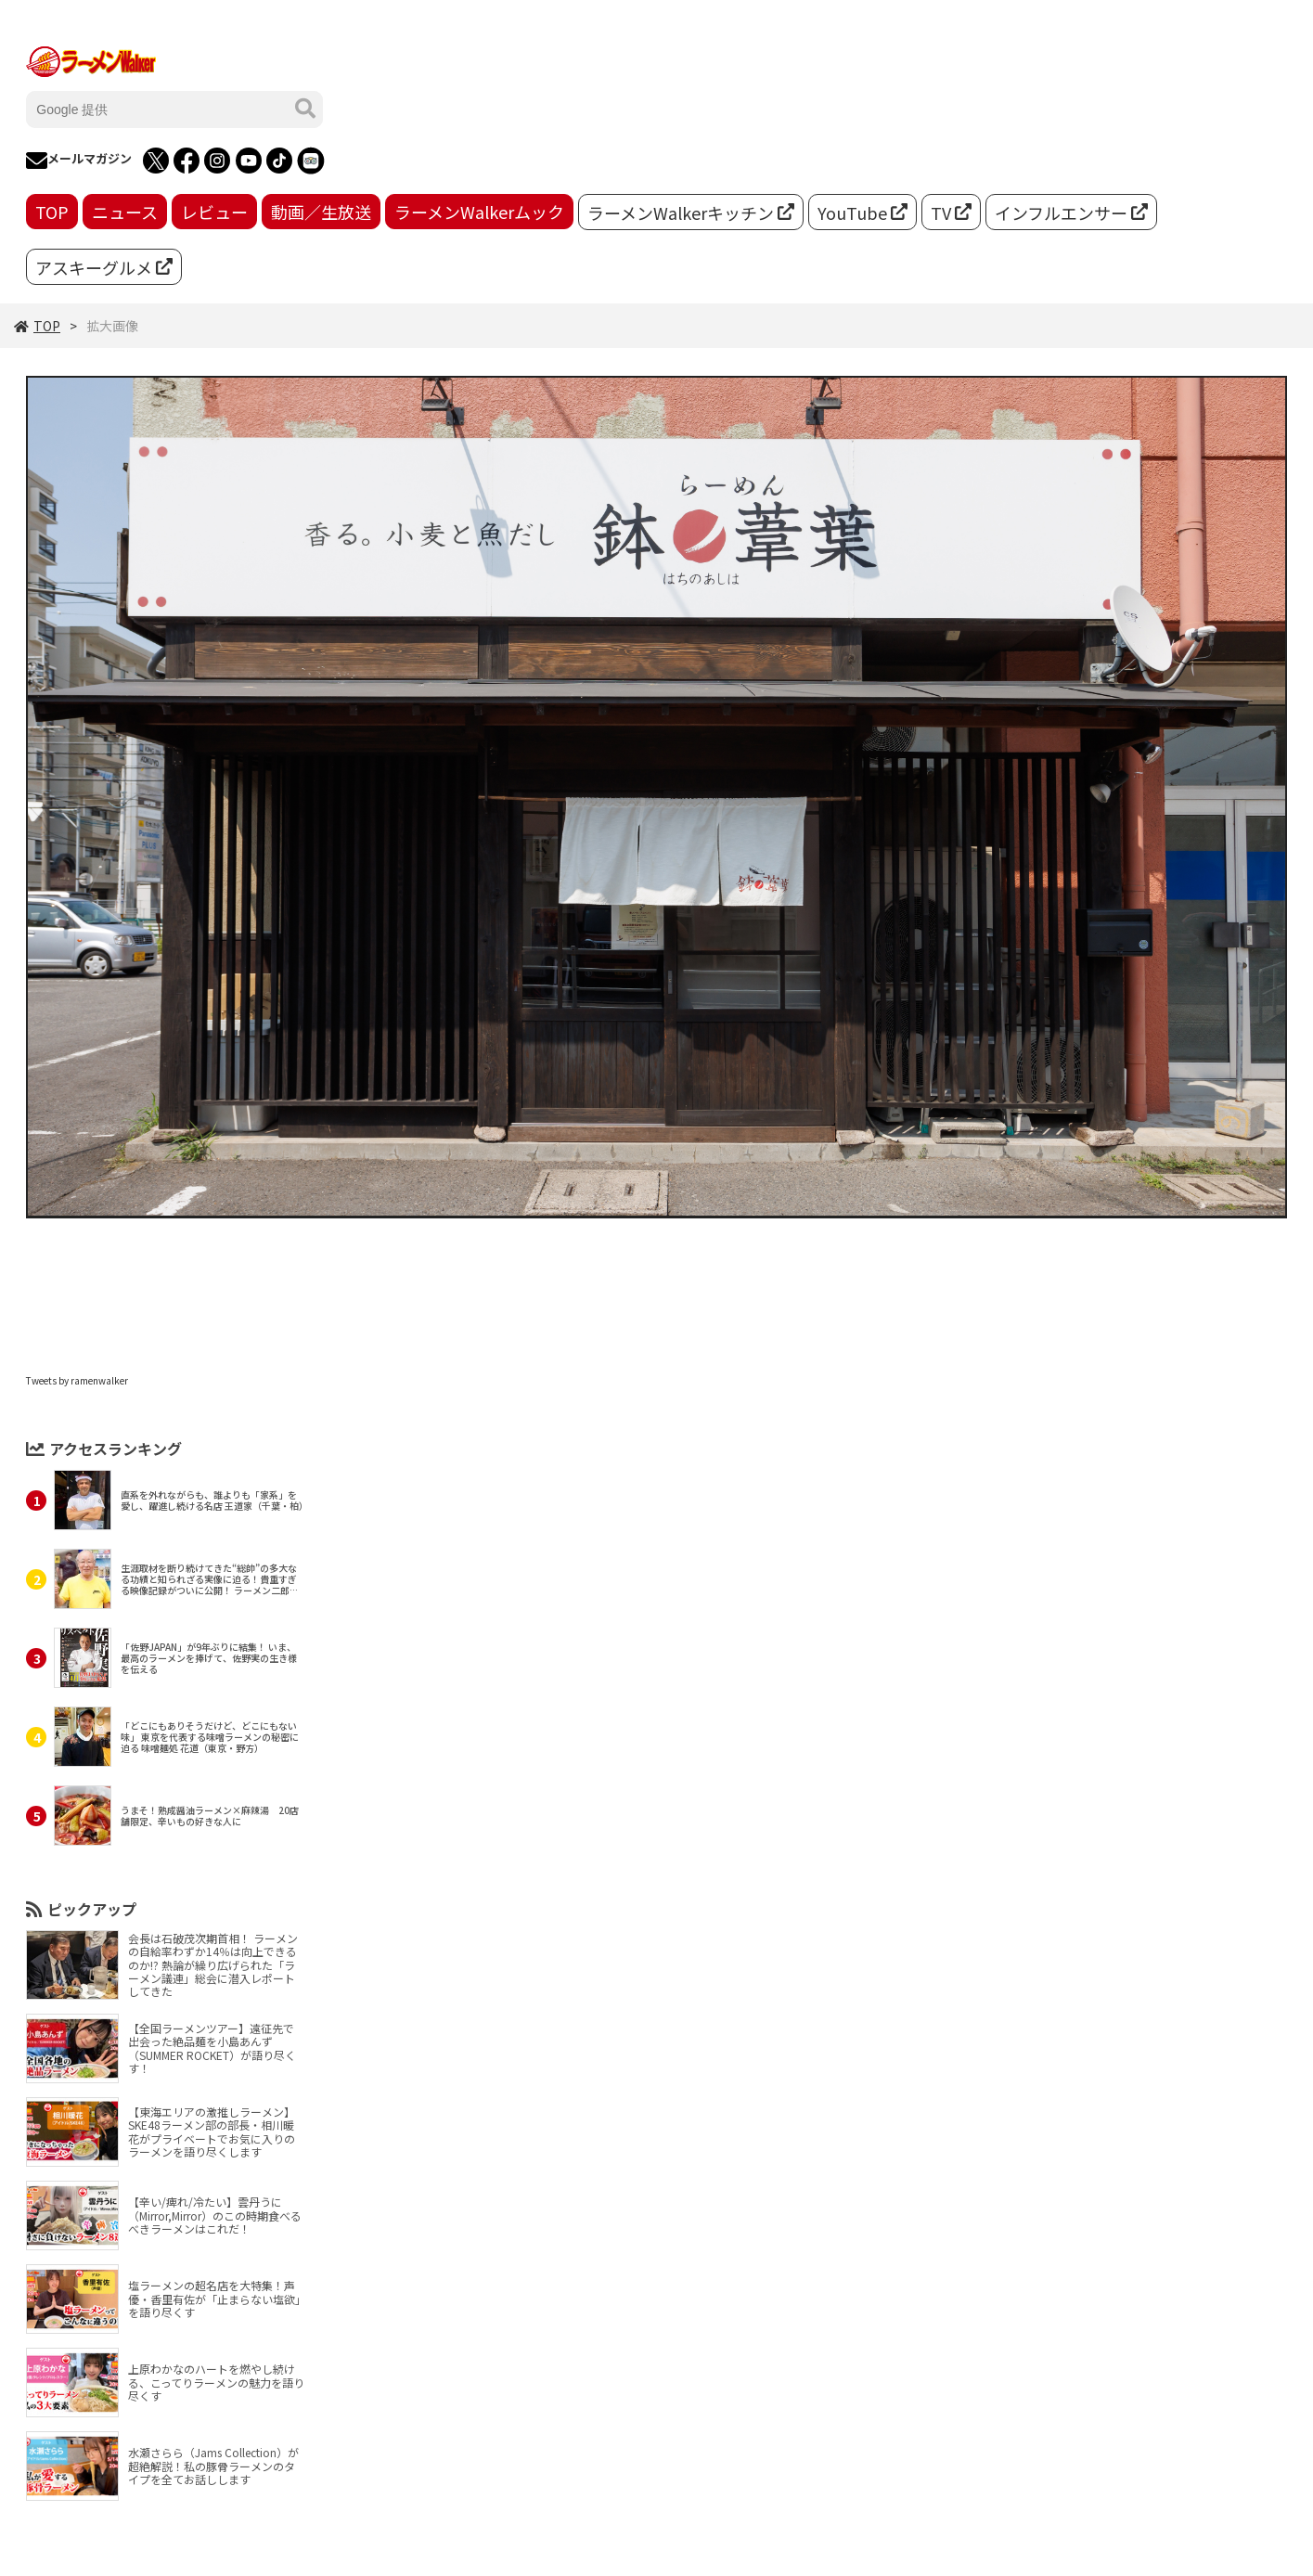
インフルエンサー (1071, 212)
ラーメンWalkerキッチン (690, 212)
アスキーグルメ (104, 267)
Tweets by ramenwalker (77, 1380)
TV (951, 212)
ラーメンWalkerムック (479, 212)
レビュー (214, 212)
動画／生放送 (321, 212)
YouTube (862, 212)
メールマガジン (79, 160)
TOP (52, 212)
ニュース (125, 212)
